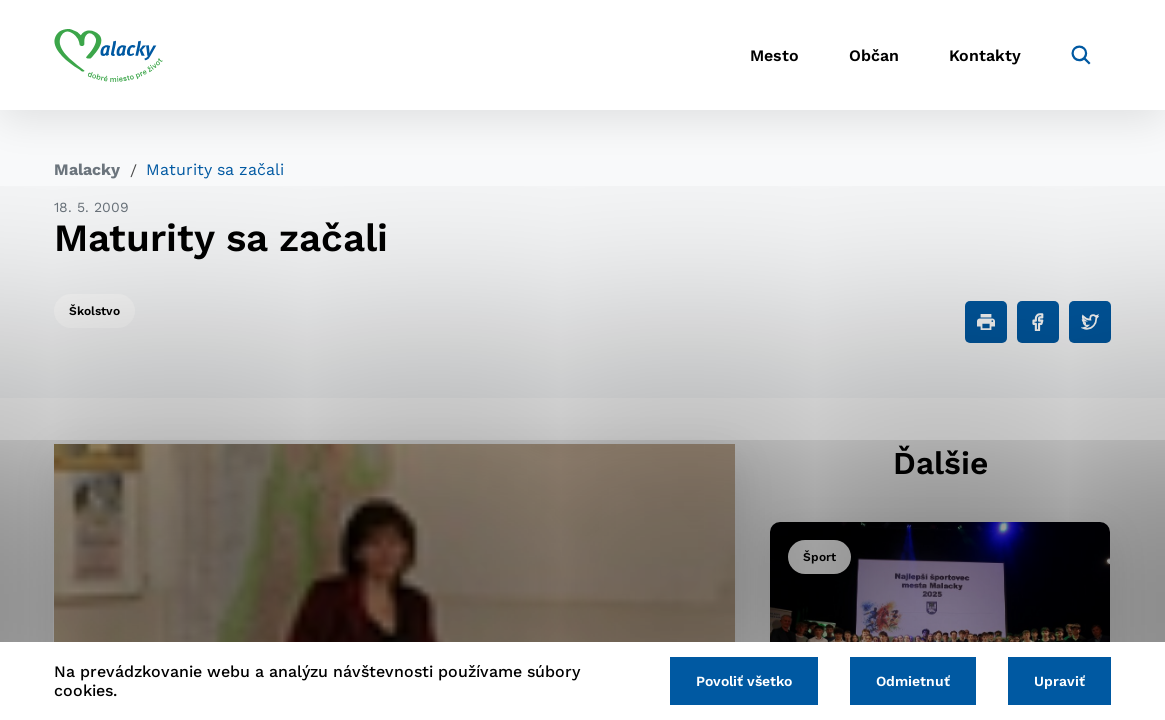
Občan (874, 55)
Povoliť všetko (744, 681)
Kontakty (985, 55)
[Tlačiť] (986, 322)
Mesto (774, 55)
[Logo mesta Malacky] (108, 55)
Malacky (87, 169)
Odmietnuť (913, 681)
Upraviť (1059, 681)
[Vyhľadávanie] (1081, 55)
